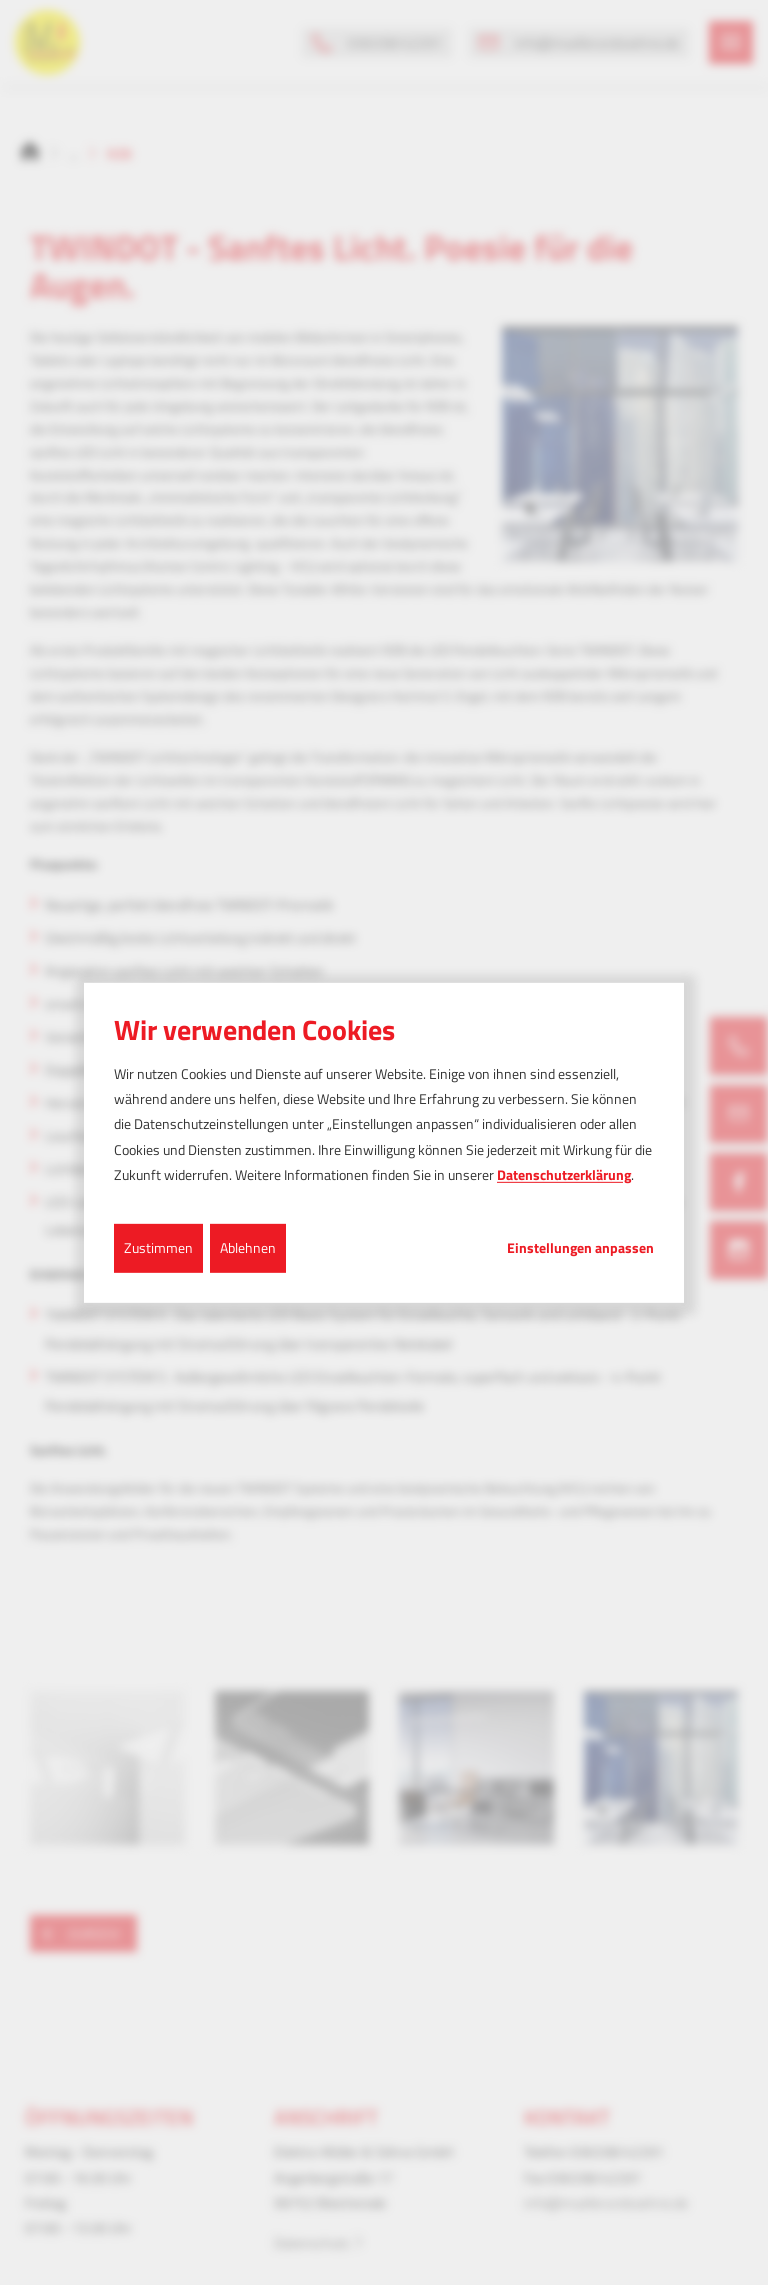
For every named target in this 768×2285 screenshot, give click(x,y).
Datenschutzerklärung (564, 1174)
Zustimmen (158, 1247)
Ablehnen (248, 1247)
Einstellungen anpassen (580, 1248)
